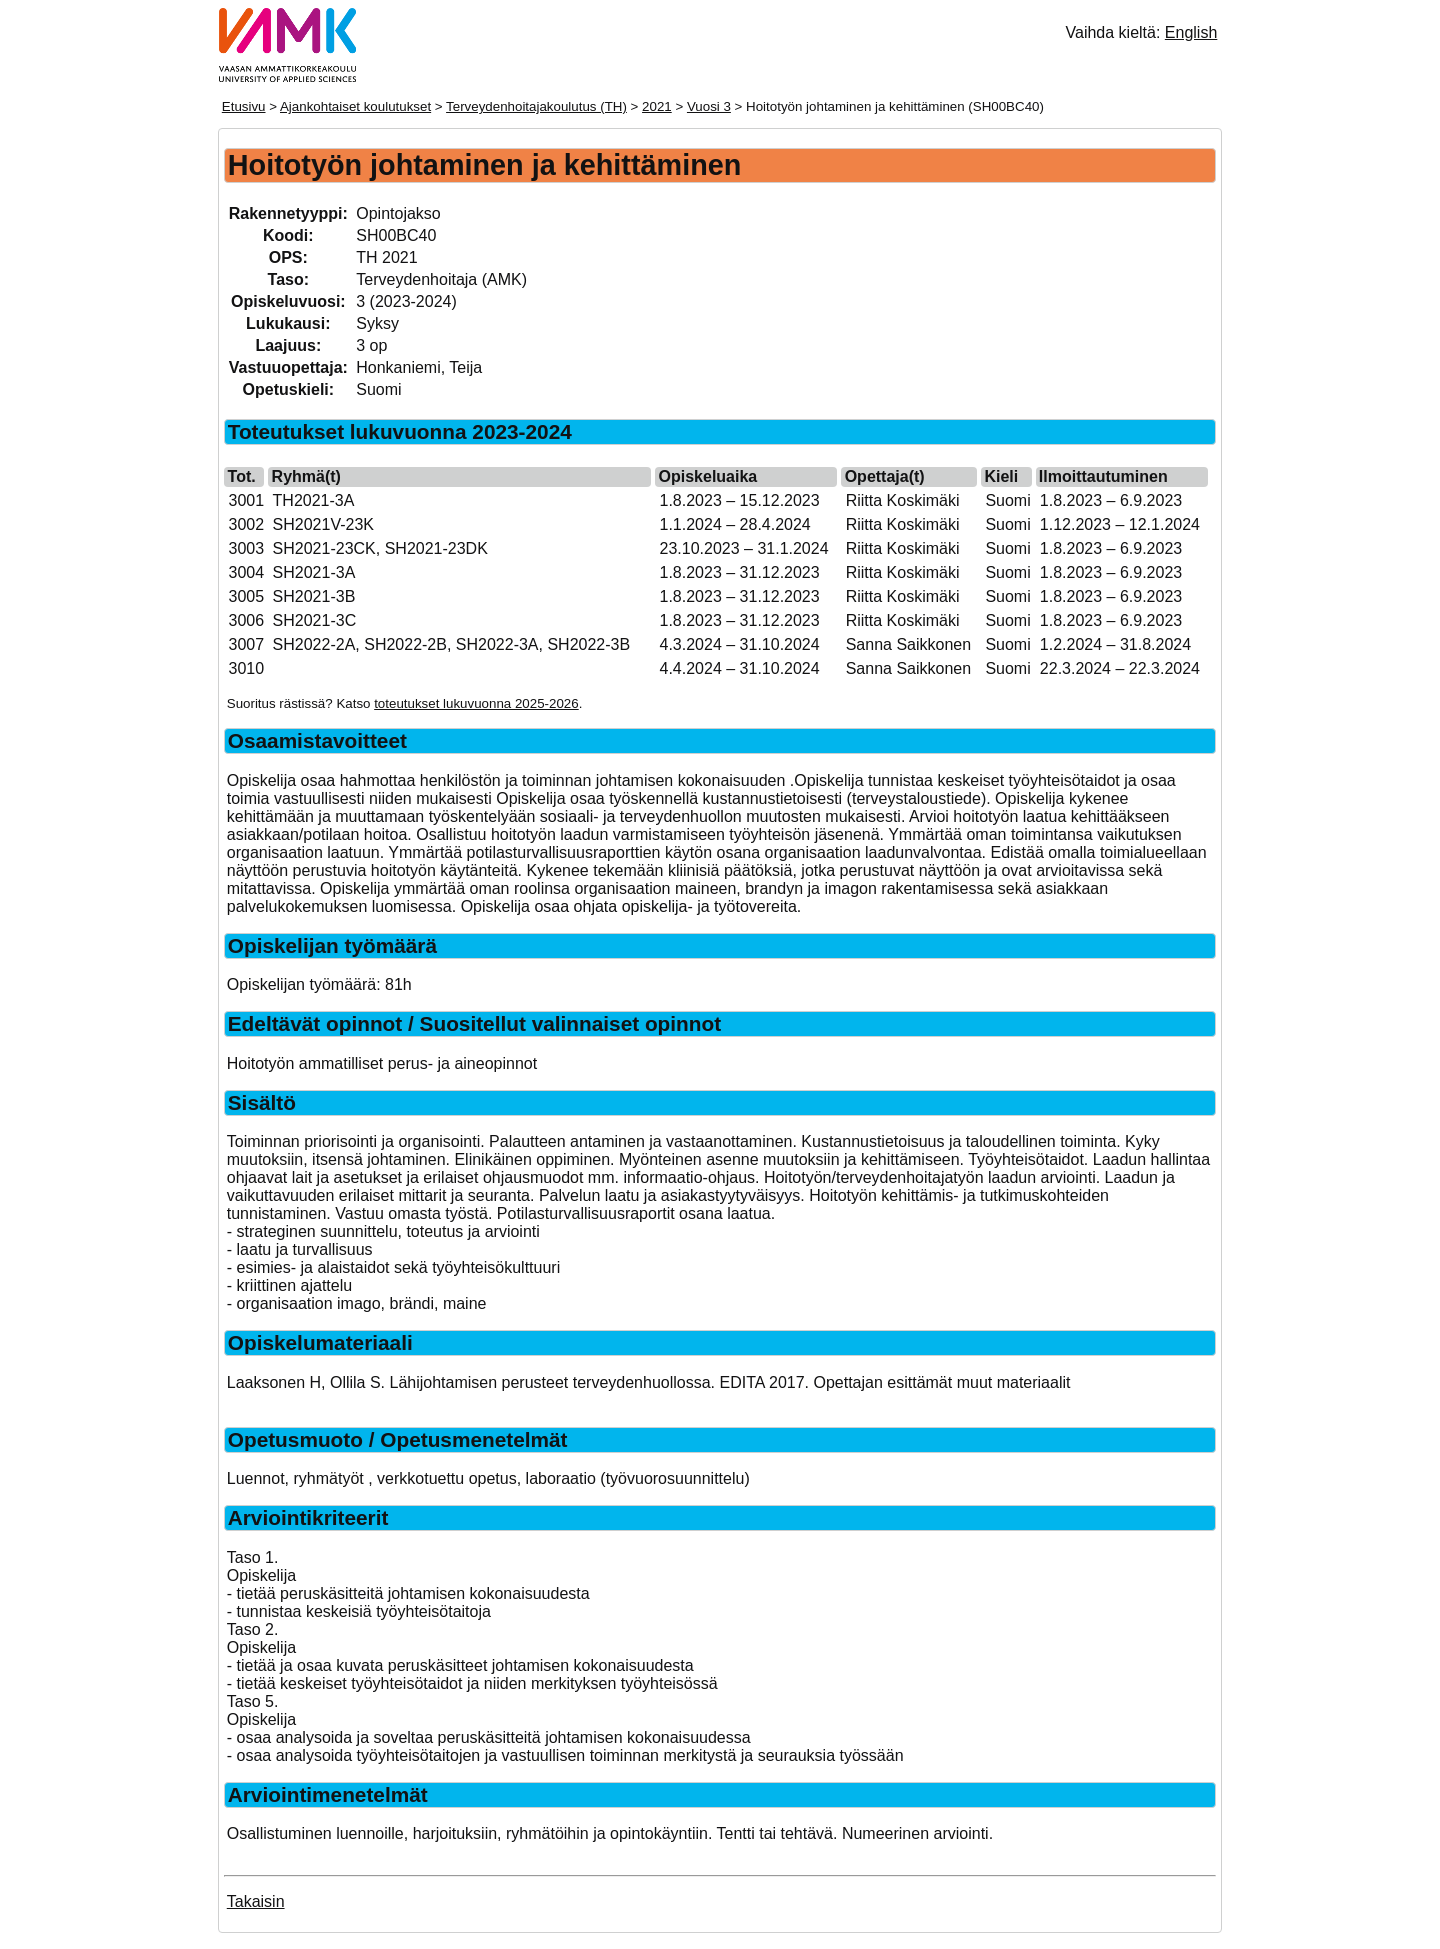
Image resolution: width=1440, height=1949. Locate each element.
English (1191, 32)
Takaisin (256, 1901)
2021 (657, 106)
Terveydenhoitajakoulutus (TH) (536, 106)
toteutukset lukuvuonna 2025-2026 (476, 703)
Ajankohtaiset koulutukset (355, 106)
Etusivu (244, 106)
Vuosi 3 (709, 106)
